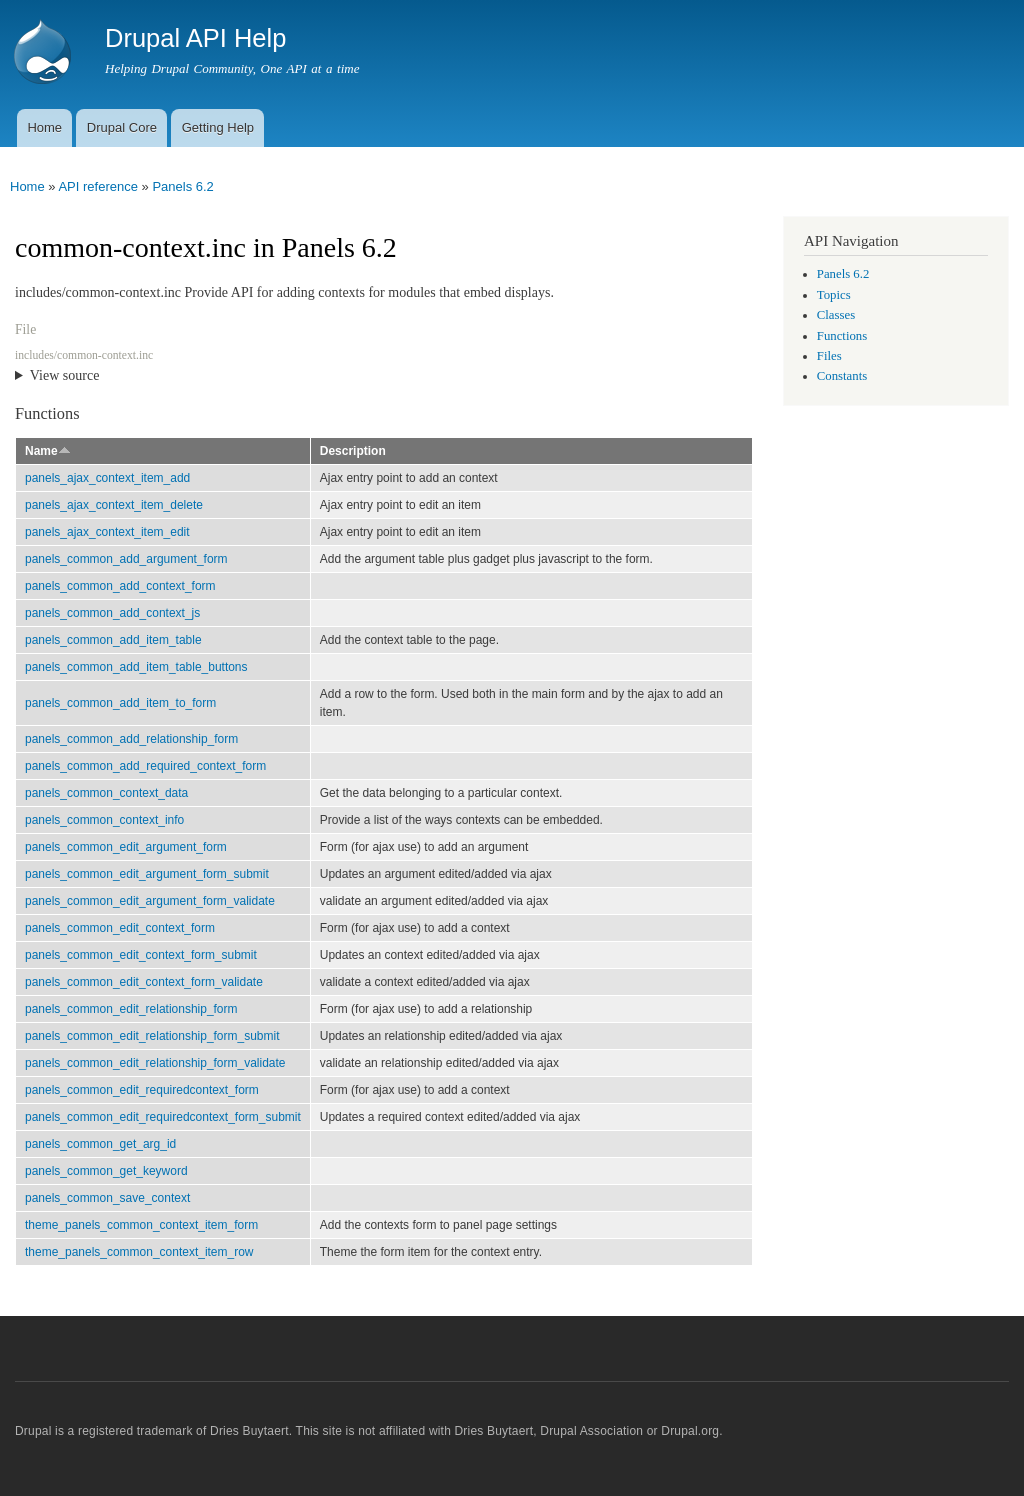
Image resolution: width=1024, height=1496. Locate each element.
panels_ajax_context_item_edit (107, 532)
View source (65, 375)
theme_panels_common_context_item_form (141, 1225)
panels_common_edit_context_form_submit (141, 955)
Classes (836, 315)
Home (44, 127)
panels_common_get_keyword (106, 1171)
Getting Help (218, 127)
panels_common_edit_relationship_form (131, 1009)
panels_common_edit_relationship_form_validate (155, 1063)
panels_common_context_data (106, 793)
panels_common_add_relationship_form (131, 739)
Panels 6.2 (182, 186)
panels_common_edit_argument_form (126, 847)
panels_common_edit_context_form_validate (144, 982)
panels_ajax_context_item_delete (114, 505)
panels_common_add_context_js (112, 613)
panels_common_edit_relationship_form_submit (152, 1036)
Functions (842, 336)
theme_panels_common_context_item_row (139, 1252)
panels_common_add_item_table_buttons (136, 667)
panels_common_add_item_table (113, 640)
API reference (98, 186)
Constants (842, 376)
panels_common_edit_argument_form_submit (147, 874)
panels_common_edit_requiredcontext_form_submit (163, 1117)
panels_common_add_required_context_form (145, 766)
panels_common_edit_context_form (120, 928)
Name (48, 451)
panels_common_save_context (107, 1198)
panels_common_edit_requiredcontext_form (142, 1090)
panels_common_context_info (104, 820)
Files (829, 356)
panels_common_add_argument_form (126, 559)
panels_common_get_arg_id (100, 1144)
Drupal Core (122, 127)
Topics (834, 295)
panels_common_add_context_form (120, 586)
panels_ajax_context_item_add (107, 478)
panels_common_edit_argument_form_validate (150, 901)
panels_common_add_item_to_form (120, 703)
